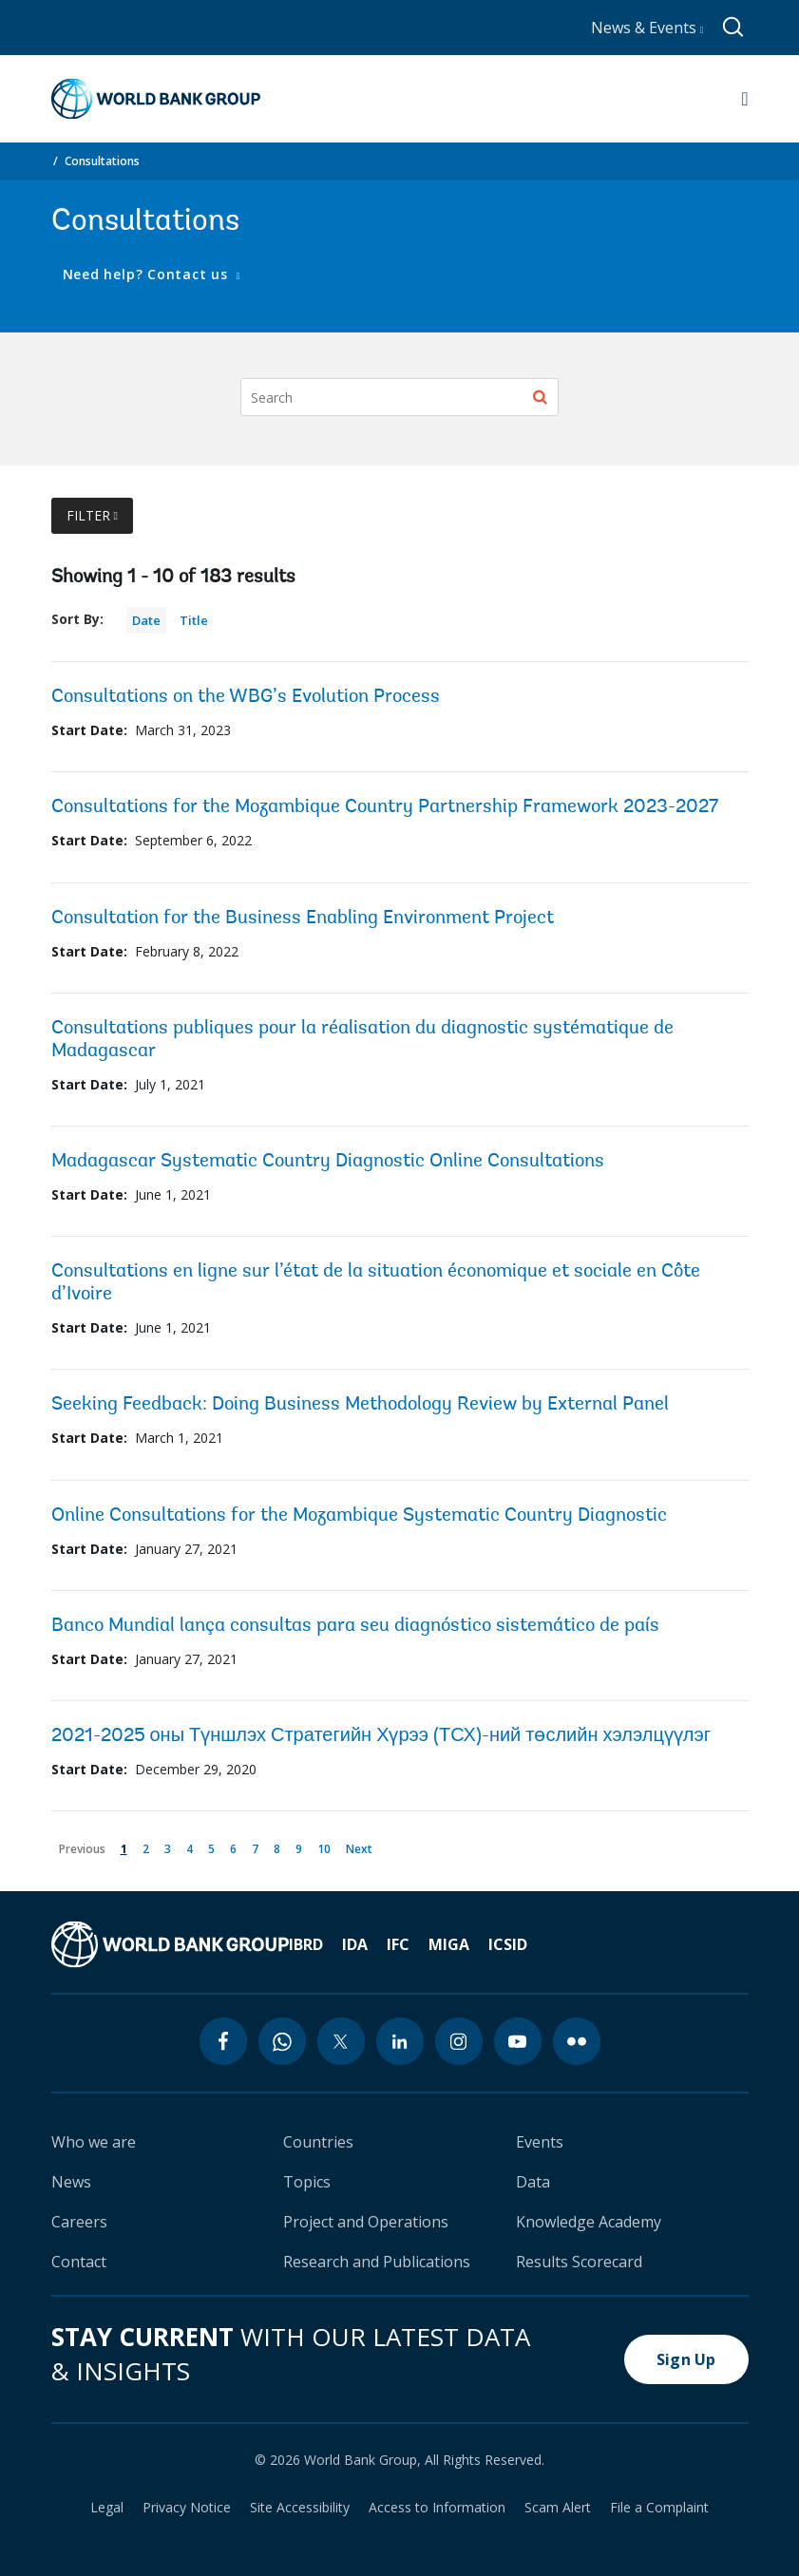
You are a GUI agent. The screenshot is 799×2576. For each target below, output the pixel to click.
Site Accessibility (300, 2507)
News (71, 2181)
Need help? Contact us (148, 274)
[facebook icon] (223, 2041)
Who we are (93, 2141)
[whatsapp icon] (282, 2041)
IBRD (306, 1944)
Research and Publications (376, 2261)
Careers (79, 2221)
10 (327, 1845)
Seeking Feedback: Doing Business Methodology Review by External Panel (360, 1404)
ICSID (507, 1944)
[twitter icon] (341, 2041)
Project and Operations (365, 2221)
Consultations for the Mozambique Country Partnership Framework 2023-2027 (384, 807)
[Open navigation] (744, 98)
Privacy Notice (187, 2507)
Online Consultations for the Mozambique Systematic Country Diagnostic (359, 1515)
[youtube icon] (518, 2041)
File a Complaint (659, 2507)
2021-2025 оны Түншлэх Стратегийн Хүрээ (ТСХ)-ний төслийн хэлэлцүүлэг (381, 1736)
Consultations (102, 161)
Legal (107, 2507)
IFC (398, 1944)
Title (194, 620)
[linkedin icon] (400, 2041)
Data (533, 2181)
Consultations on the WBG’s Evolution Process (245, 697)
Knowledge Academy (588, 2221)
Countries (318, 2141)
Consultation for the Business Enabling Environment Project (302, 918)
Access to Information (437, 2507)
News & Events (647, 27)
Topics (307, 2181)
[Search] (399, 397)
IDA (355, 1944)
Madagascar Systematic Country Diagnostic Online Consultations (327, 1161)
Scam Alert (557, 2507)
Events (539, 2141)
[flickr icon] (576, 2041)
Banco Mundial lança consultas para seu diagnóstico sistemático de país (355, 1626)
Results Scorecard (579, 2261)
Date (146, 620)
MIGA (448, 1944)
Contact (78, 2261)
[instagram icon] (459, 2041)
